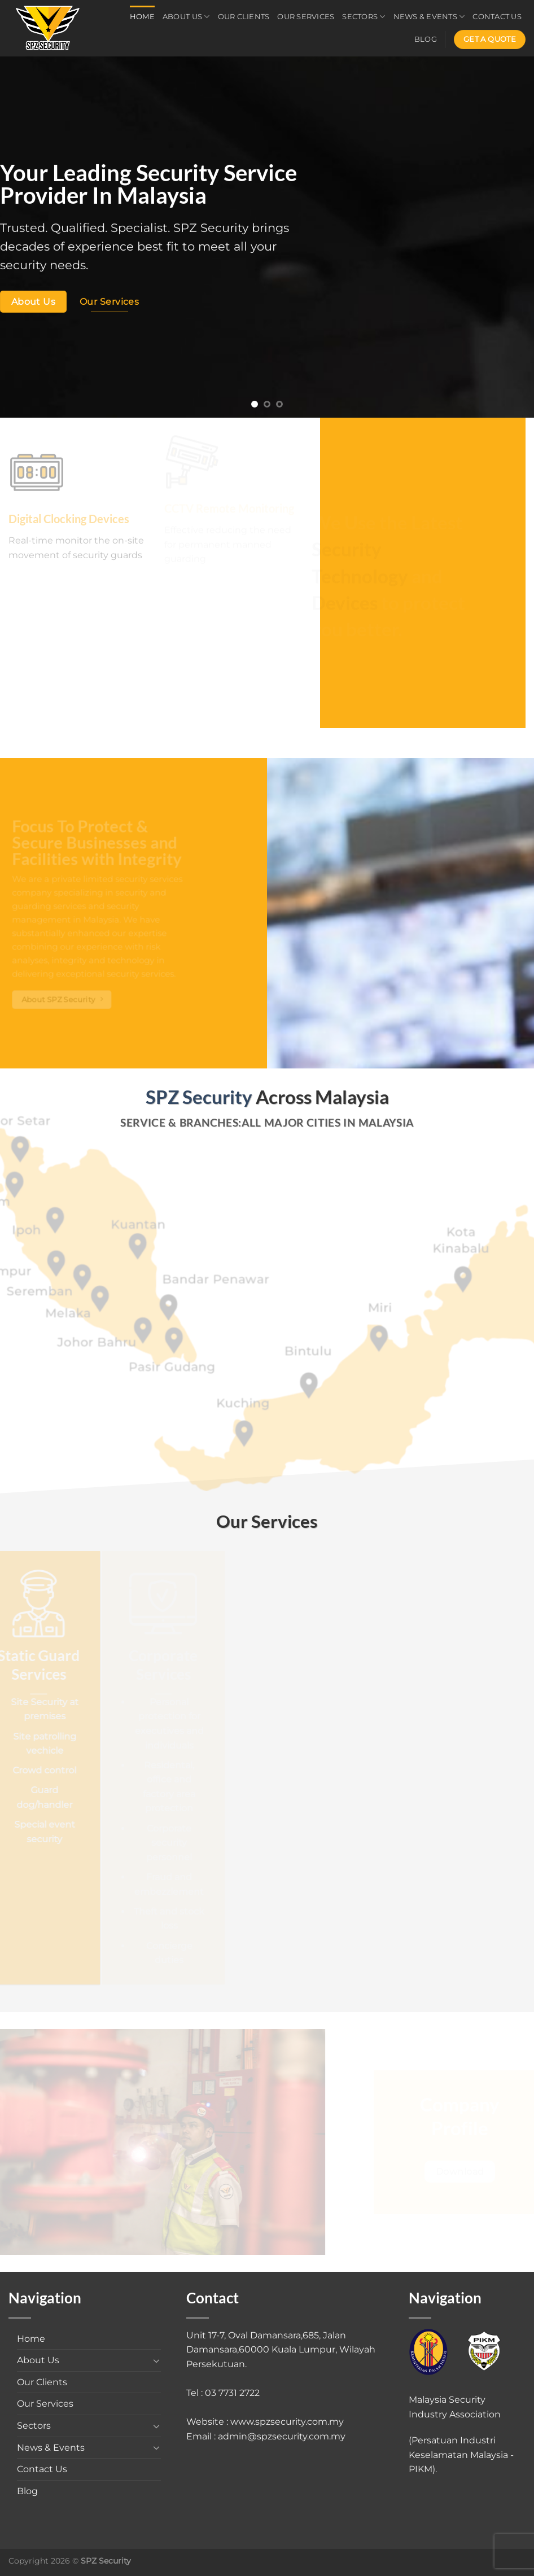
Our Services (305, 16)
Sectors (363, 16)
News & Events (429, 16)
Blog (425, 39)
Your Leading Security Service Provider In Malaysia (148, 184)
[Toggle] (156, 2360)
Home (142, 16)
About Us (186, 16)
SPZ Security (210, 228)
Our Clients (244, 16)
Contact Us (497, 16)
